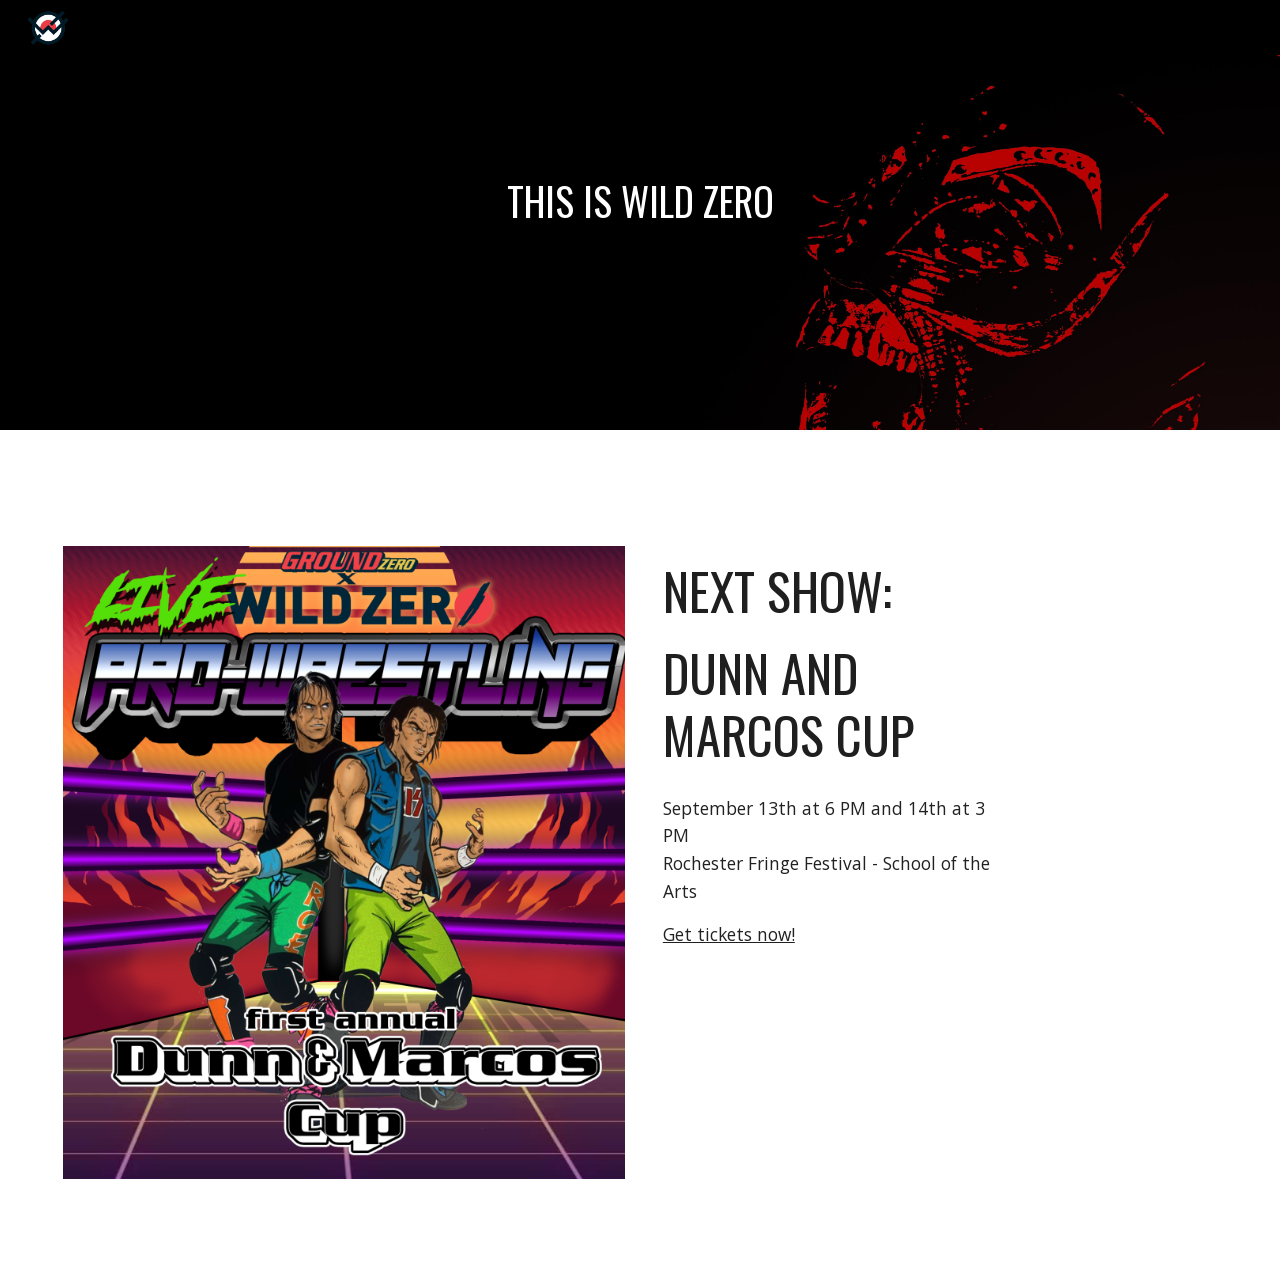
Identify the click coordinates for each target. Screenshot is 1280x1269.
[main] (640, 201)
